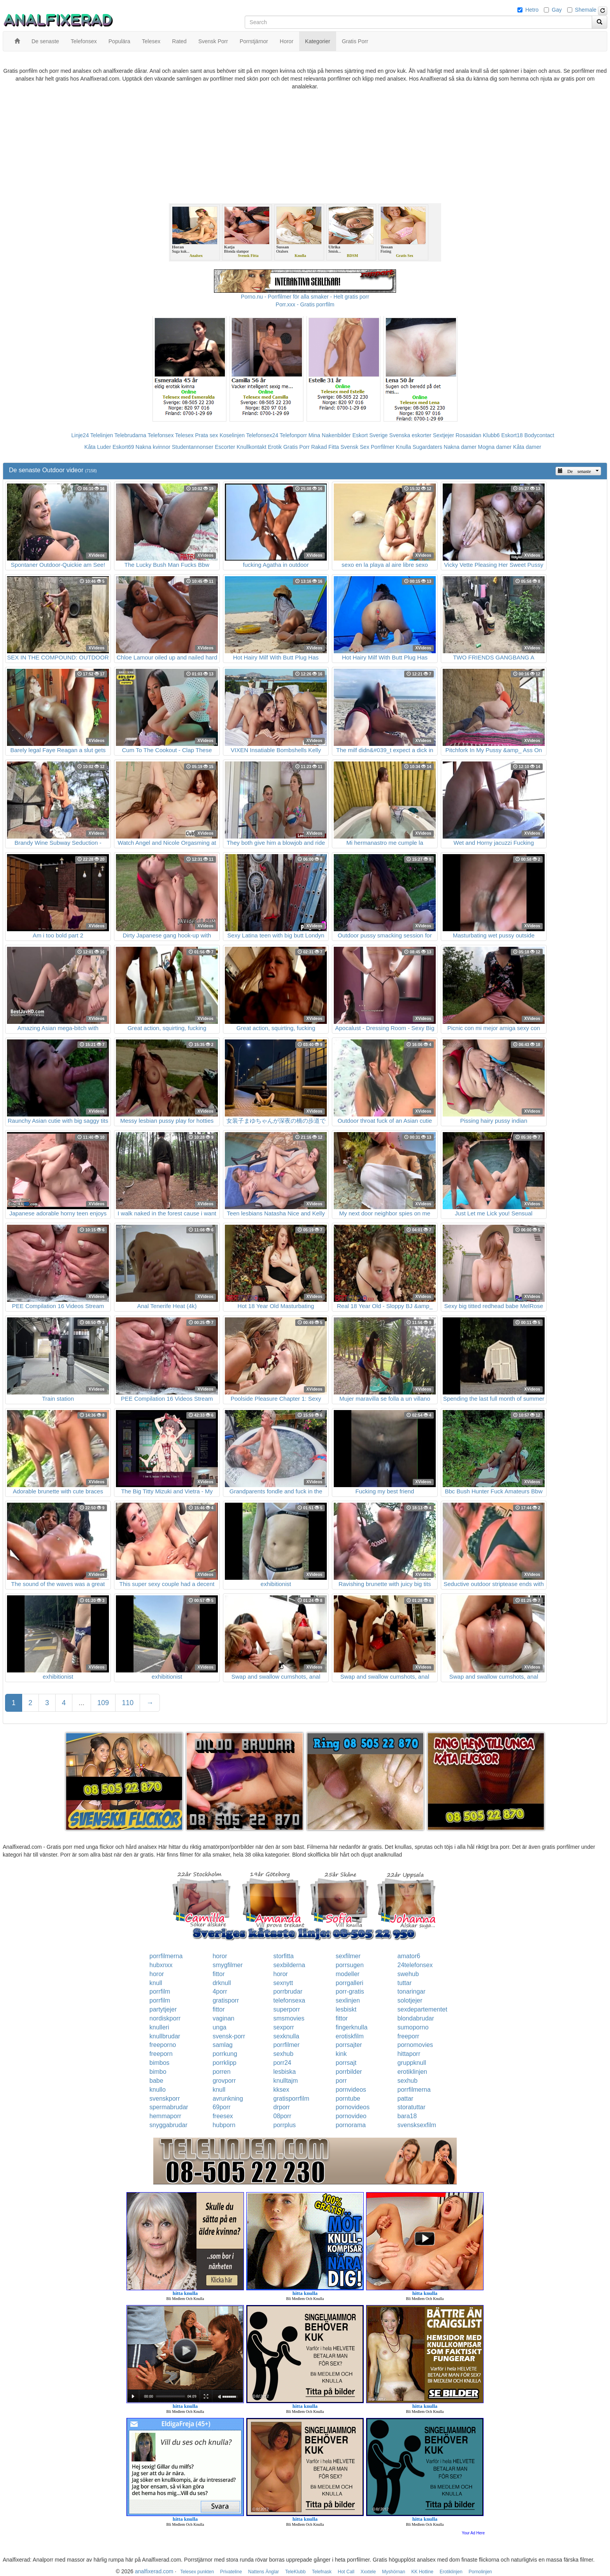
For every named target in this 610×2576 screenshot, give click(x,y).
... (81, 1703)
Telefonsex (160, 435)
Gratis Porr (296, 447)
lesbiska (284, 2071)
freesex (222, 2116)
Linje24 (80, 435)
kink (341, 2053)
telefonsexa (289, 2000)
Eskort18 (512, 435)
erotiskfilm (350, 2036)
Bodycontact (539, 435)
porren (221, 2071)
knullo (157, 2089)
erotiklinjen (412, 2071)
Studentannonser (193, 447)
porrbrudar (288, 1991)
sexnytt (283, 1983)
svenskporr (164, 2098)
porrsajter (349, 2044)
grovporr (224, 2080)
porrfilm (159, 1991)
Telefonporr (293, 435)
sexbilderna (289, 1965)
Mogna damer (495, 447)
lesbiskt (346, 2009)
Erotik (275, 447)
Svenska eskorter (410, 435)
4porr (219, 1991)
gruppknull (412, 2062)
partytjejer (163, 2009)
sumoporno (413, 2027)
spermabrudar (168, 2107)
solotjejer (410, 2000)
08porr (282, 2116)
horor (219, 1956)
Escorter (225, 447)
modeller (347, 1974)
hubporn (223, 2125)
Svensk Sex (354, 447)
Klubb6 (491, 435)
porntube (348, 2098)
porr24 (282, 2062)
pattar (406, 2098)
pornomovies (415, 2044)
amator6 (409, 1956)
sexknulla (286, 2036)
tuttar (405, 1983)
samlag (222, 2044)
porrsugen (350, 1965)
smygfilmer (227, 1965)
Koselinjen (232, 435)
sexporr (283, 2027)
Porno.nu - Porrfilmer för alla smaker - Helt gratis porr (305, 297)
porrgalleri (349, 1983)
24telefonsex (415, 1965)
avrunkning (227, 2098)
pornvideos (351, 2089)
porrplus (284, 2125)
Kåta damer (527, 447)
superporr (286, 2009)
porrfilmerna (165, 1956)
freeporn (161, 2053)
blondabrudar (416, 2018)
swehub (408, 1974)
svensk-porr (228, 2036)
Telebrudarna (130, 435)
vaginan (223, 2018)
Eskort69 (123, 447)
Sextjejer (443, 435)
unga (219, 2027)
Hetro (531, 10)
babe (156, 2080)
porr (341, 2080)
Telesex (184, 435)
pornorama (351, 2125)
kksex (281, 2089)
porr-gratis (350, 1991)
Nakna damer (460, 447)
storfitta (283, 1956)
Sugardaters (427, 447)
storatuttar (412, 2107)
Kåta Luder (97, 447)
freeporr (408, 2036)
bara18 (407, 2116)
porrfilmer (286, 2044)
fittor (218, 1974)
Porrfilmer (382, 447)
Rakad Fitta (325, 447)
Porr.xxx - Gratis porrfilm (305, 304)
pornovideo (351, 2116)
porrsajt (346, 2062)
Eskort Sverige (370, 435)
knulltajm (285, 2080)
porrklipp (224, 2062)
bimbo (158, 2071)
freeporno (162, 2044)
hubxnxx (161, 1965)
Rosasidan (468, 435)
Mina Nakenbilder (330, 435)
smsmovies (289, 2018)
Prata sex (206, 435)
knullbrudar (164, 2036)
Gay (557, 10)
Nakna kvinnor (152, 447)
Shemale (585, 10)
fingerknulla (352, 2027)
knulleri (159, 2027)
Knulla (403, 447)
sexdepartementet (422, 2009)
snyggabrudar (168, 2125)
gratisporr (225, 2000)
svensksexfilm (417, 2125)
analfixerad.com (154, 2571)
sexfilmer (348, 1956)
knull (155, 1983)
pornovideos (353, 2107)
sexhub (283, 2053)
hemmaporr (165, 2116)
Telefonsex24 (262, 435)
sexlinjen (348, 2000)
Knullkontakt (251, 447)
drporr (281, 2107)
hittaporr (409, 2053)
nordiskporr (165, 2018)
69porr (221, 2107)
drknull (221, 1983)
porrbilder (349, 2071)
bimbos (159, 2062)
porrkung (224, 2053)
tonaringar (412, 1991)
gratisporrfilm (291, 2098)
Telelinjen (101, 435)
